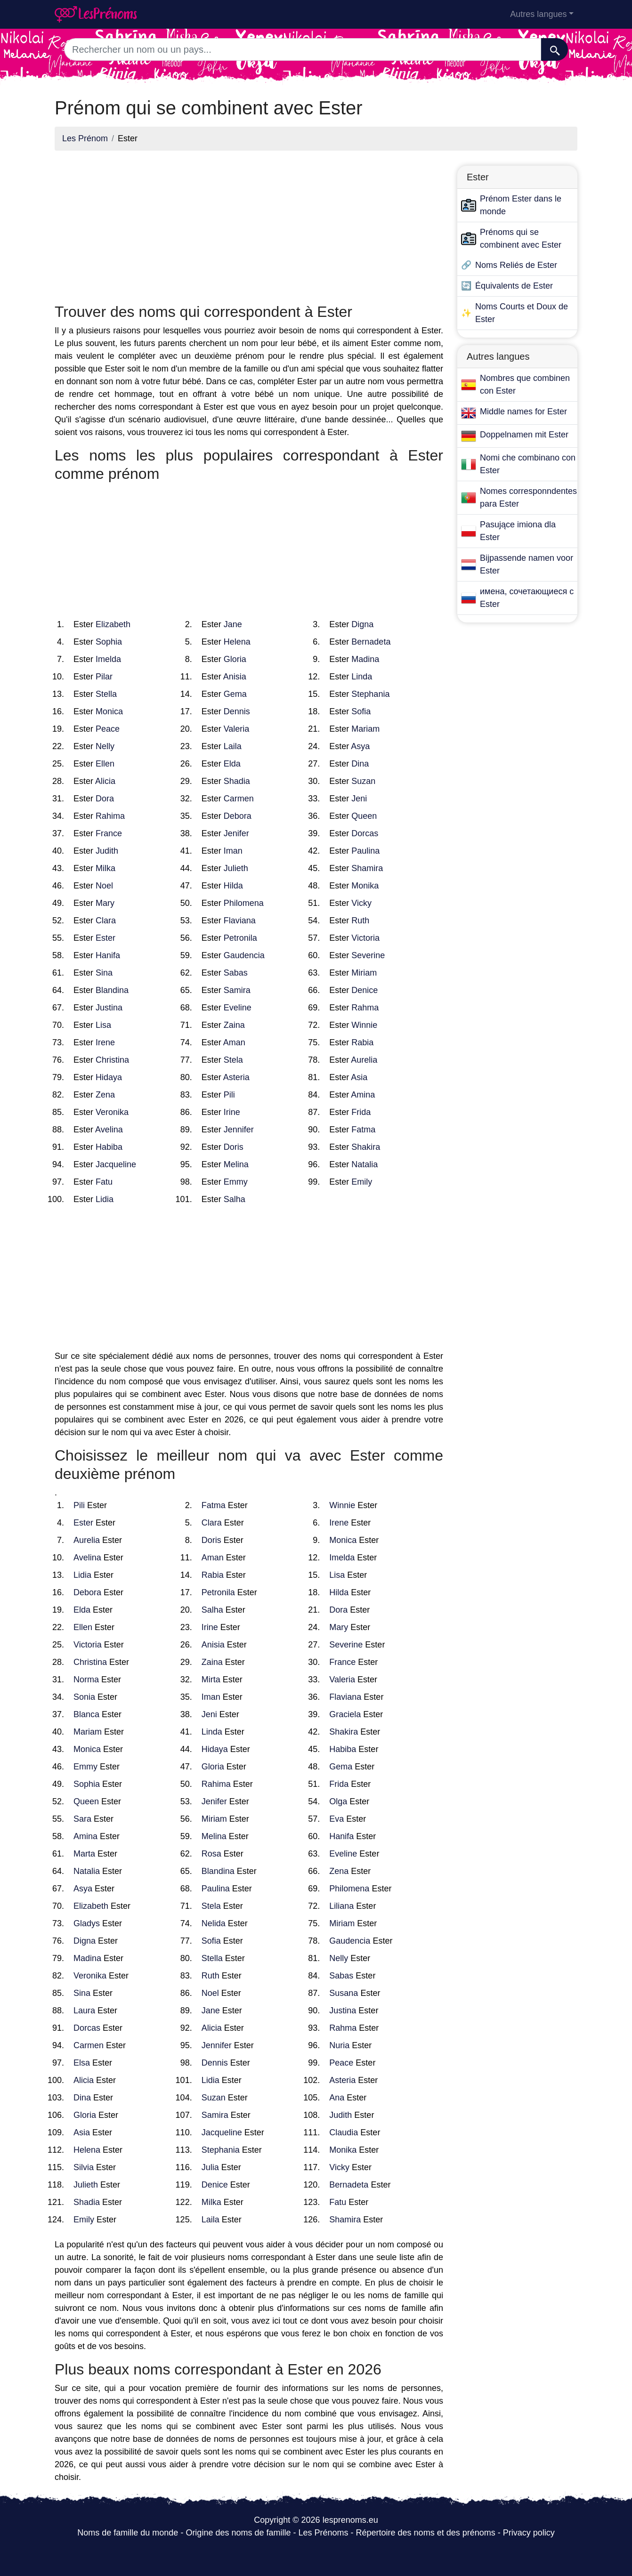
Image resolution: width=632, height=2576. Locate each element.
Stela (233, 1060)
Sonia (84, 1697)
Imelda (108, 659)
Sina (104, 972)
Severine (368, 955)
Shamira (367, 868)
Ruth (360, 920)
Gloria (235, 659)
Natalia (364, 1164)
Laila (233, 746)
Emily (361, 1182)
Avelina (109, 1129)
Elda (232, 763)
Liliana (341, 1906)
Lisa (103, 1025)
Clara (106, 920)
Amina (363, 1094)
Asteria (236, 1077)
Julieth (236, 868)
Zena (105, 1094)
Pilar (104, 676)
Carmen (239, 798)
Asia (359, 1077)
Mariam (365, 729)
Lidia (104, 1199)
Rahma (365, 1007)
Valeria (237, 729)
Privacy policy (529, 2532)
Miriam (364, 972)
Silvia (83, 2167)
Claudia (343, 2132)
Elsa (81, 2062)
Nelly (105, 746)
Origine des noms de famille (238, 2532)
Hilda (233, 885)
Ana (336, 2097)
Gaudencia (244, 955)
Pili (229, 1094)
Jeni (359, 798)
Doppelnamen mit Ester (524, 434)
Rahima (110, 816)
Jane (233, 624)
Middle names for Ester (523, 411)
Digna (362, 624)
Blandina (112, 990)
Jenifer (236, 833)
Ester (105, 938)
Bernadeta (370, 641)
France (109, 833)
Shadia (237, 781)
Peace (108, 729)
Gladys (86, 1923)
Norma (86, 1679)
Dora (105, 798)
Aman (234, 1042)
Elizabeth (113, 624)
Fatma (363, 1129)
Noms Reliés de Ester (516, 265)
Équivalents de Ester (514, 286)
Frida (361, 1112)
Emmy (236, 1182)
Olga (338, 1801)
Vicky (361, 903)
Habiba (109, 1147)
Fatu (104, 1182)
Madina (365, 659)
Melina (236, 1164)
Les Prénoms (323, 2532)
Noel (104, 885)
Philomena (244, 903)
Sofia (361, 711)
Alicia (105, 781)
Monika (365, 885)
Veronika (112, 1112)
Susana (343, 1993)
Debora (237, 816)
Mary (105, 903)
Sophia (109, 641)
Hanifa (108, 955)
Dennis (237, 711)
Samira (237, 990)
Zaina (234, 1025)
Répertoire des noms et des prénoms (425, 2532)
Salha (234, 1199)
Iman (233, 851)
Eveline (237, 1007)
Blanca (86, 1714)
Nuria (339, 2045)
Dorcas (364, 833)
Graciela (345, 1714)
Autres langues (538, 14)
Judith (107, 851)
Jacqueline (116, 1164)
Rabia (362, 1042)
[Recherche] (554, 49)
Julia (210, 2167)
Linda (361, 676)
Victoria (365, 938)
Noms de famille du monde (127, 2532)
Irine (232, 1112)
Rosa (211, 1853)
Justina (109, 1007)
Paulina (365, 851)
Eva (336, 1819)
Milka (105, 868)
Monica (109, 711)
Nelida (214, 1923)
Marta (84, 1853)
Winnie (364, 1025)
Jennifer (239, 1129)
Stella (106, 694)
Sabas (236, 972)
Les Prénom (85, 138)
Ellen (105, 763)
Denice (364, 990)
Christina (112, 1060)
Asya (360, 746)
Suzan (363, 781)
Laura (84, 2010)
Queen (364, 816)
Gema (235, 694)
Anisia (234, 676)
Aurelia (364, 1060)
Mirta (211, 1679)
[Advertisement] (249, 224)
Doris (233, 1147)
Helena (237, 641)
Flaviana (240, 920)
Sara (82, 1819)
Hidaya (109, 1077)
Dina (360, 763)
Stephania (370, 694)
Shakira (365, 1147)
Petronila (240, 938)
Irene (105, 1042)
